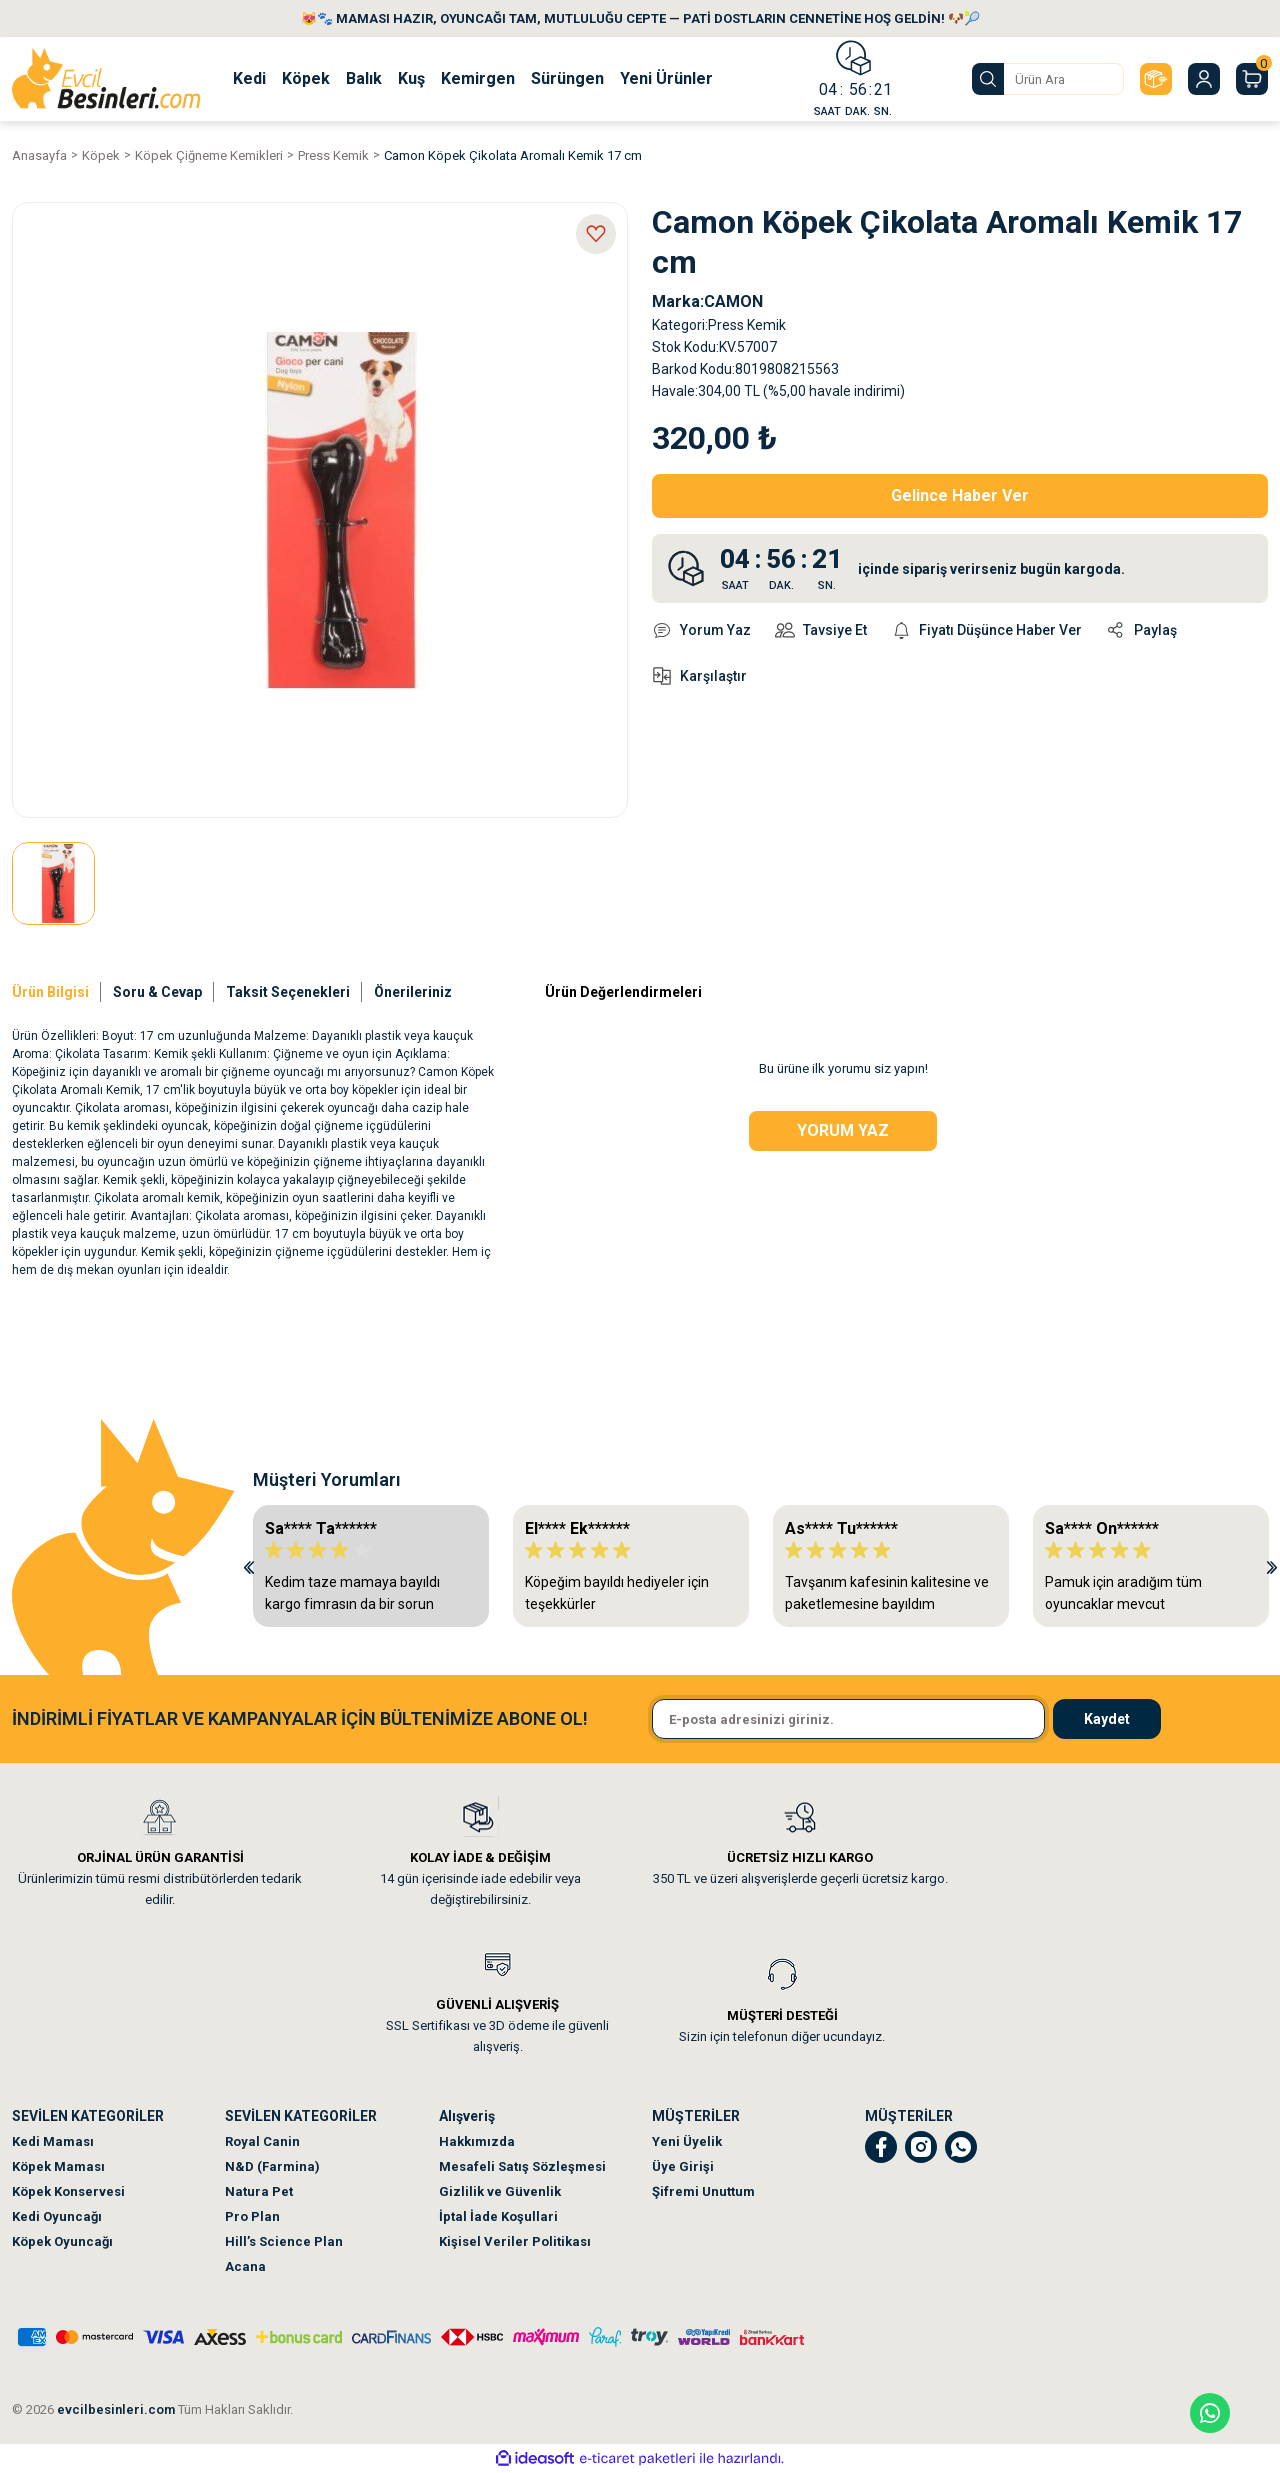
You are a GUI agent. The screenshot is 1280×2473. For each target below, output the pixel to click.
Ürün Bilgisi (50, 992)
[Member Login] (1204, 79)
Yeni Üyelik (687, 2141)
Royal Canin (262, 2141)
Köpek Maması (58, 2166)
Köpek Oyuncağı (62, 2241)
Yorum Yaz (843, 1130)
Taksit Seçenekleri (288, 992)
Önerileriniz (413, 992)
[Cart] (1252, 79)
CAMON (733, 301)
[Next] (1272, 1566)
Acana (245, 2266)
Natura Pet (259, 2191)
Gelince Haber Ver (960, 495)
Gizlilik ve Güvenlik (500, 2191)
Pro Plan (252, 2216)
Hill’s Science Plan (284, 2241)
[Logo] (106, 79)
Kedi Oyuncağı (57, 2216)
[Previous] (249, 1566)
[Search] (1048, 79)
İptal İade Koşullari (498, 2216)
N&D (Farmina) (272, 2166)
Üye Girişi (683, 2166)
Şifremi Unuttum (703, 2191)
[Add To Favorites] (596, 234)
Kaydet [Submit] (1107, 1719)
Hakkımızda (477, 2141)
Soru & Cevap (157, 992)
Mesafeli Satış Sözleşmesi (522, 2166)
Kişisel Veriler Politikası (515, 2241)
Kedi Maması (53, 2141)
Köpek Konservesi (68, 2191)
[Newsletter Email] (848, 1719)
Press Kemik (747, 325)
